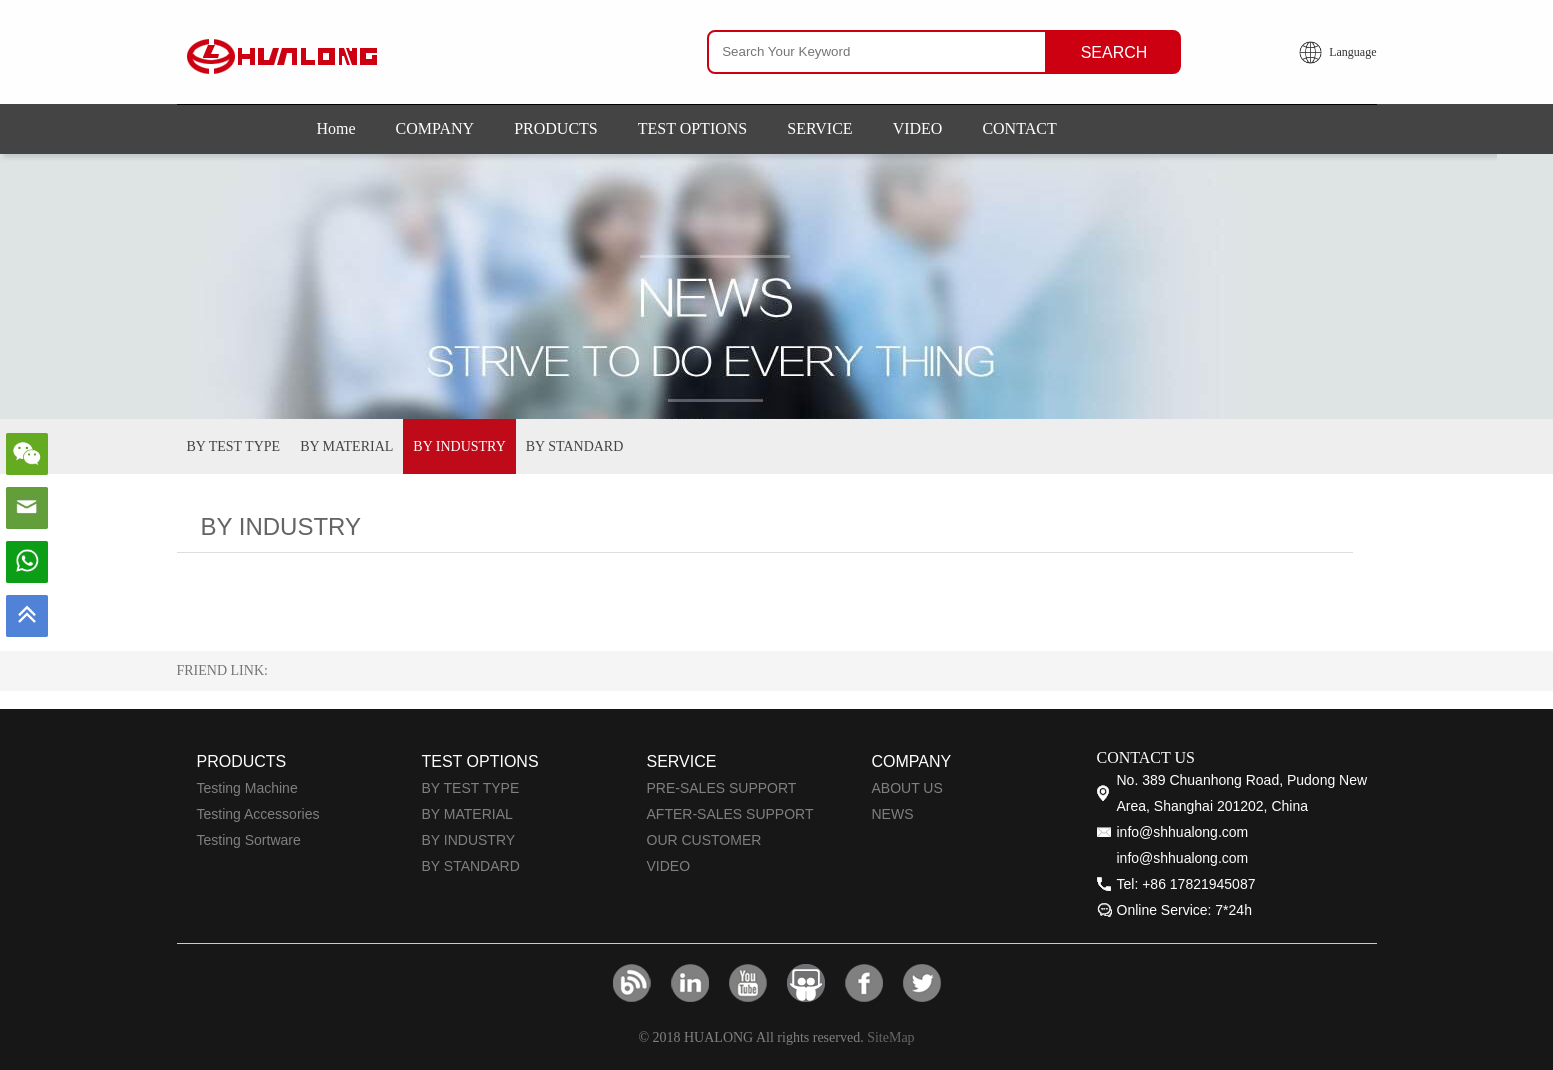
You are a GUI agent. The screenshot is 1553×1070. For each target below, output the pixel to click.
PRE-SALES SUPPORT (722, 788)
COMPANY (435, 128)
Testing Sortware (249, 840)
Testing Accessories (258, 814)
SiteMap (890, 1037)
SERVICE (819, 128)
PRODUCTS (556, 128)
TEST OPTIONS (693, 128)
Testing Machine (247, 788)
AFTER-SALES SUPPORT (730, 814)
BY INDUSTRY (459, 446)
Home (336, 128)
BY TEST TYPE (234, 446)
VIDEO (918, 128)
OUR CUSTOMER (704, 840)
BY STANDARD (575, 446)
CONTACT (1019, 128)
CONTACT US (1146, 757)
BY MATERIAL (346, 446)
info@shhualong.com (1183, 832)
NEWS (893, 814)
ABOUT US (907, 788)
